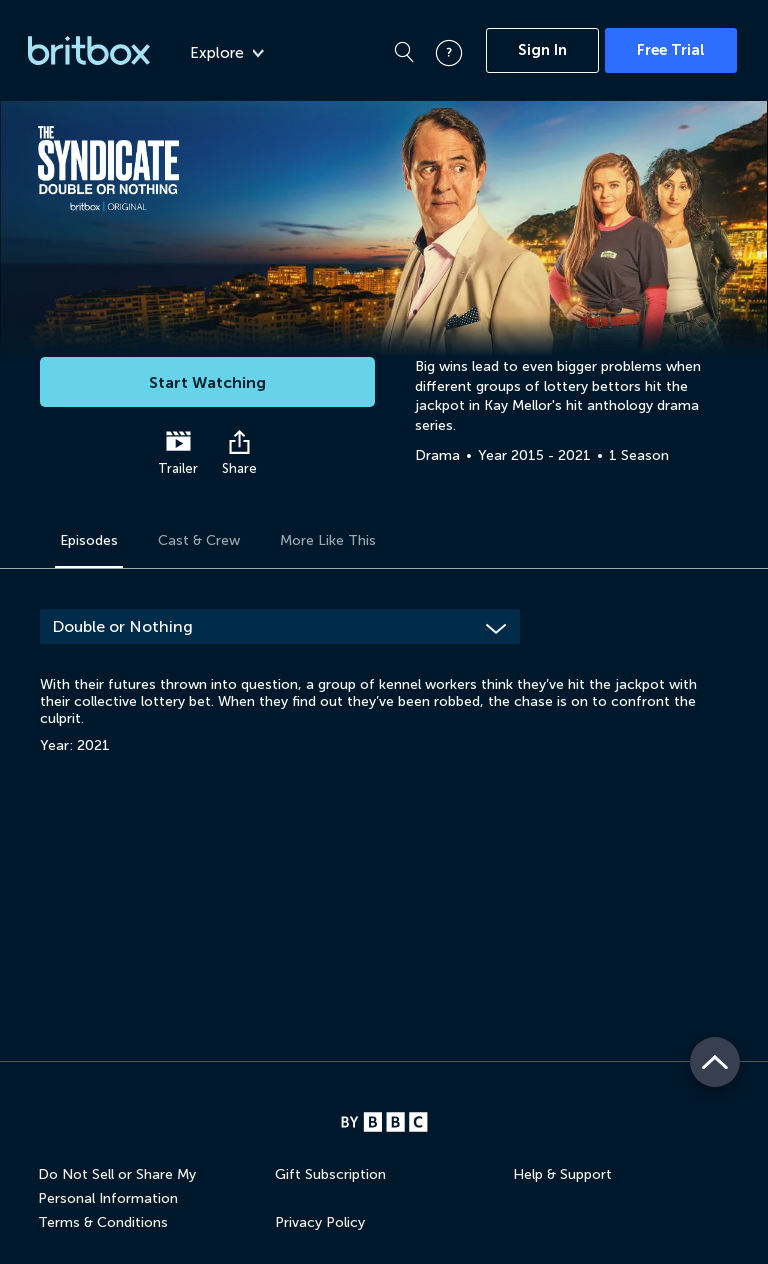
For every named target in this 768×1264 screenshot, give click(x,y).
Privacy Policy (320, 1222)
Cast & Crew (199, 540)
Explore (227, 53)
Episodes (89, 540)
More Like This (328, 540)
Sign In (542, 50)
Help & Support (562, 1174)
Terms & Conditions (103, 1222)
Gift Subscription (330, 1174)
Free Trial (671, 50)
